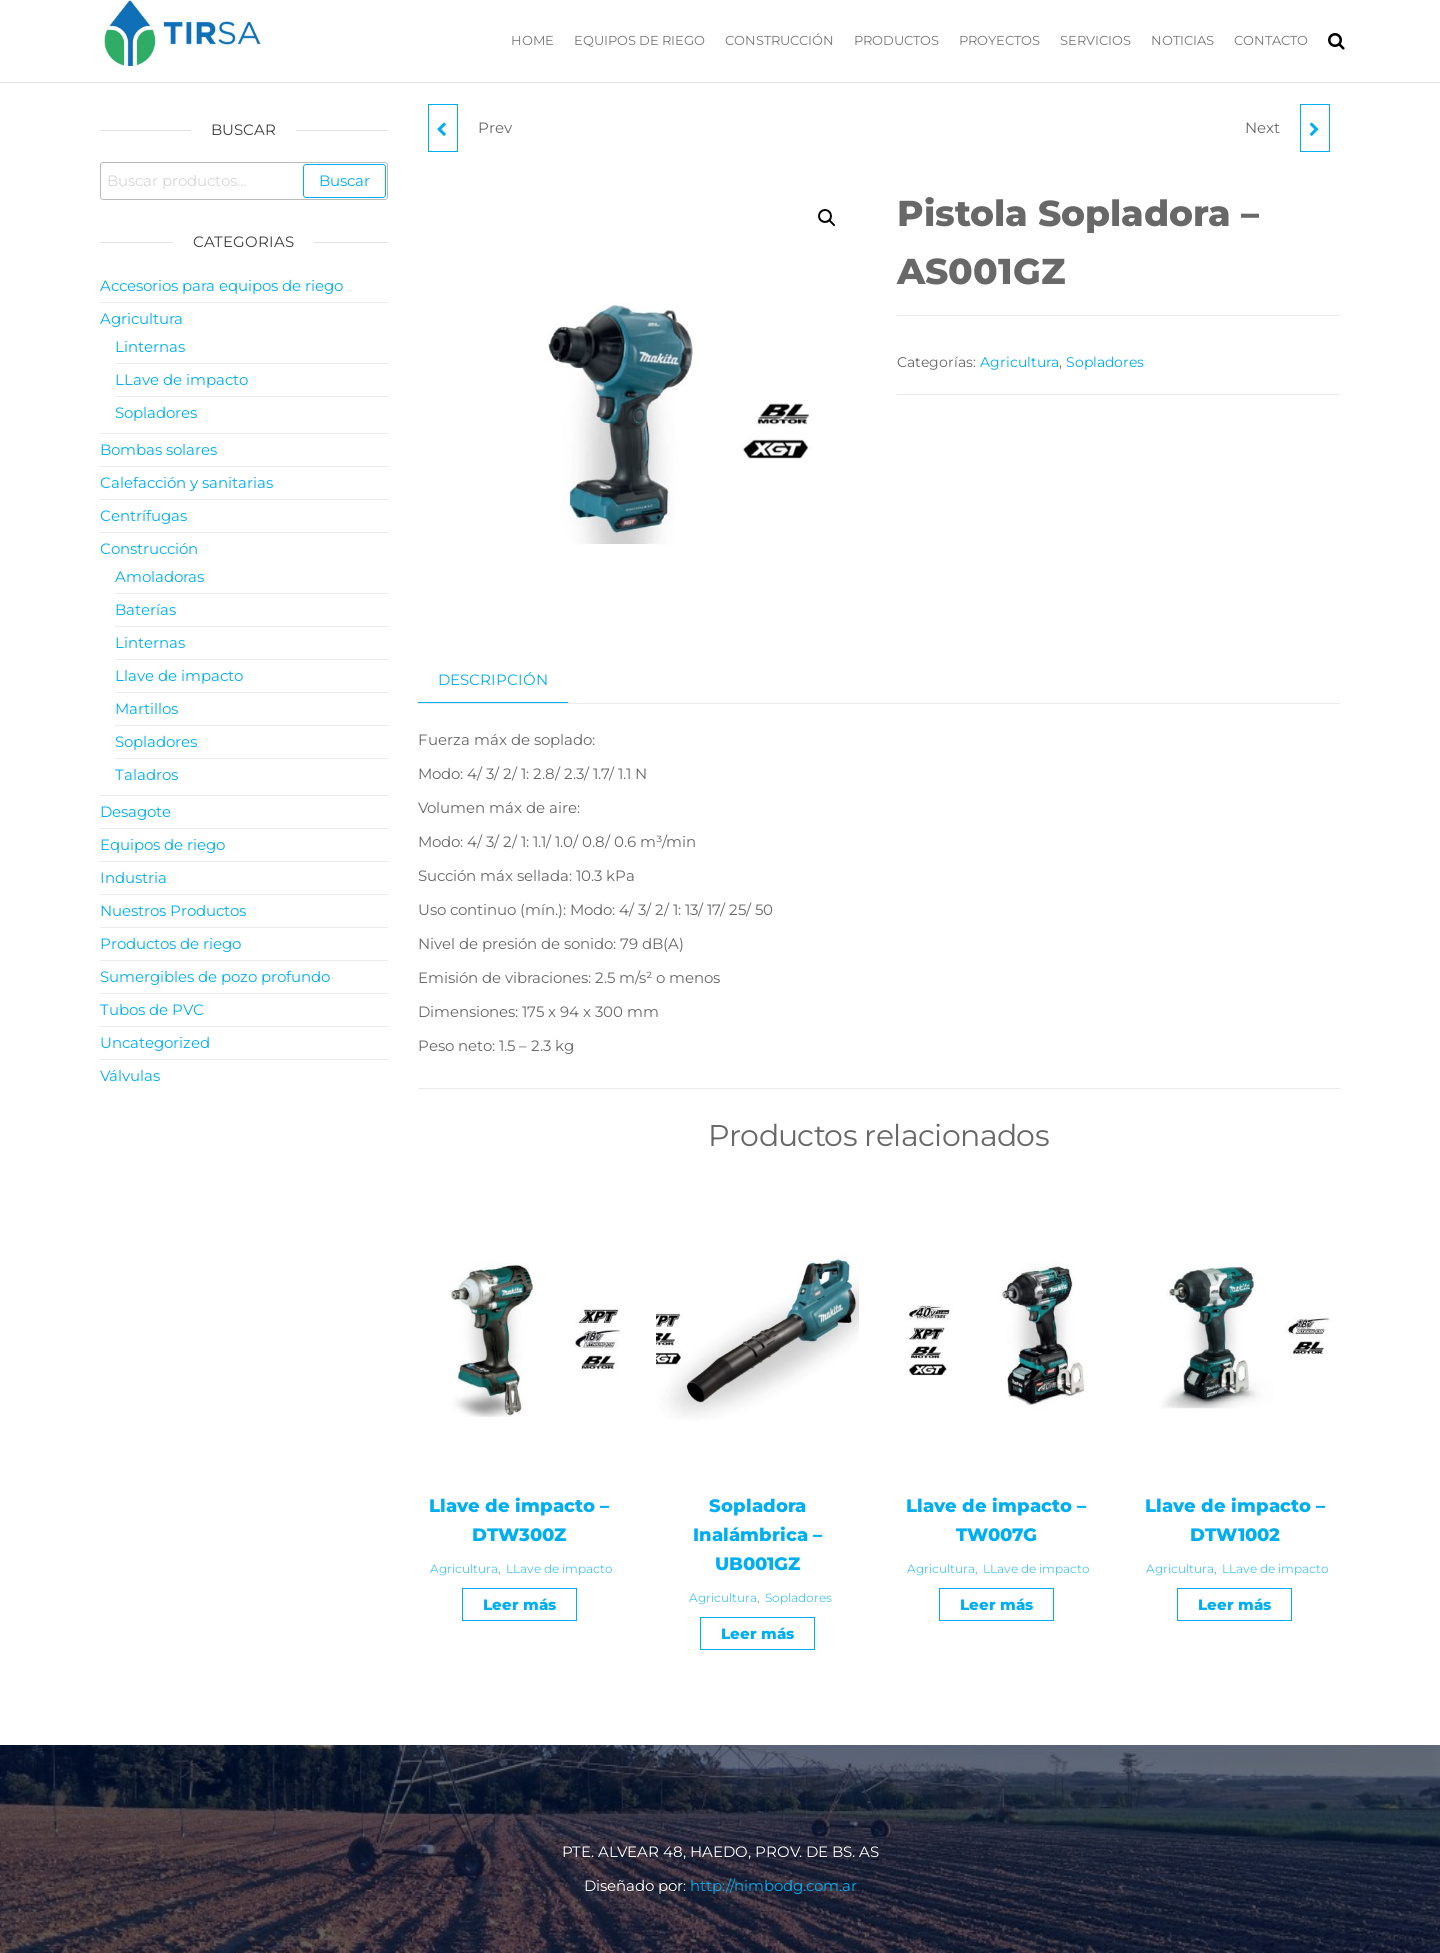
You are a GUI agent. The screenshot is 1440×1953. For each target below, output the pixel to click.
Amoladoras (159, 576)
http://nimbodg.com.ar (773, 1885)
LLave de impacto (559, 1568)
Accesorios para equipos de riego (221, 285)
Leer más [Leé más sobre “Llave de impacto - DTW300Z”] (519, 1604)
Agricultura (1019, 362)
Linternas (150, 346)
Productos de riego (170, 943)
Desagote (135, 811)
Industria (133, 877)
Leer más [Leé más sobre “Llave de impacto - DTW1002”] (1234, 1604)
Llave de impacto (179, 675)
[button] (827, 218)
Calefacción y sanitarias (186, 482)
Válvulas (130, 1075)
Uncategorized (155, 1042)
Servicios (1095, 40)
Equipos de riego (639, 40)
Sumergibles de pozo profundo (215, 976)
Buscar (344, 180)
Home (532, 40)
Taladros (146, 774)
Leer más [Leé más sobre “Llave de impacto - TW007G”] (996, 1604)
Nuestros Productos (173, 910)
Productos (896, 40)
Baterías (145, 609)
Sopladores (1105, 362)
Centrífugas (143, 515)
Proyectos (999, 40)
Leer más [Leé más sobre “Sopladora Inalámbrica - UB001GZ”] (757, 1633)
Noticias (1182, 40)
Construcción (779, 40)
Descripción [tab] (493, 679)
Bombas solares (158, 449)
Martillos (146, 708)
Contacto (1271, 40)
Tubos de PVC (152, 1009)
